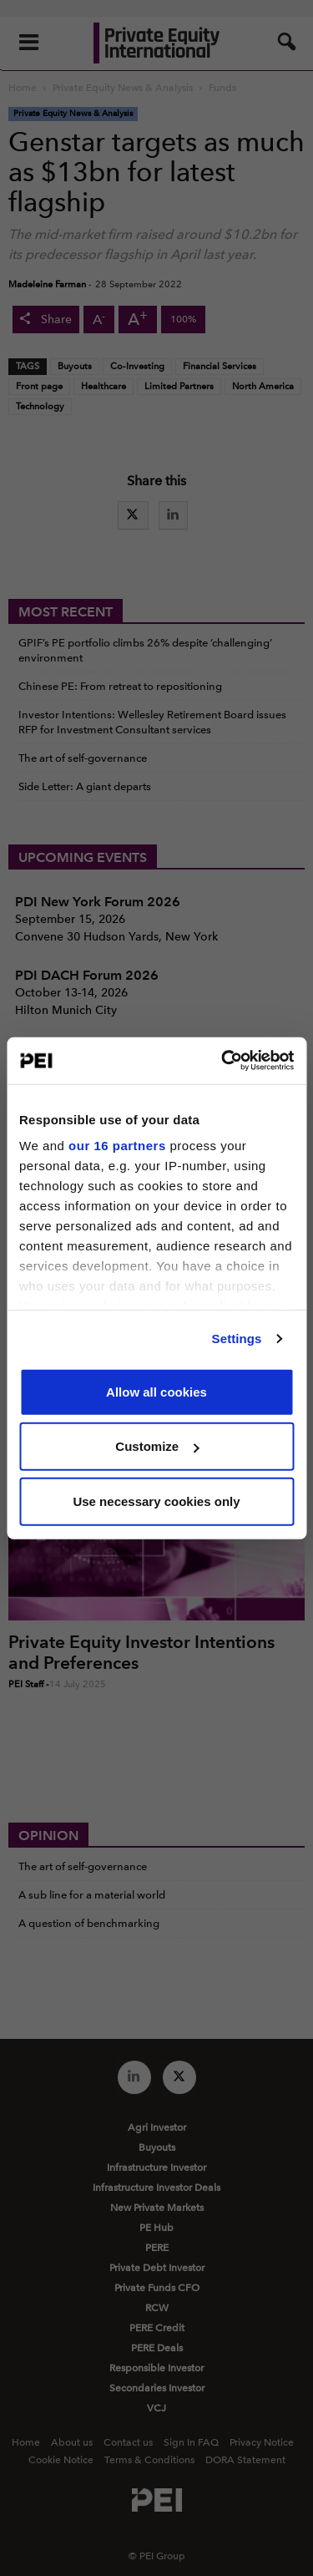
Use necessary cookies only (156, 1500)
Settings (237, 1338)
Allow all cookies (156, 1391)
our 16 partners (117, 1145)
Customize (157, 1446)
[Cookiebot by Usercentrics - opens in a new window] (223, 1061)
